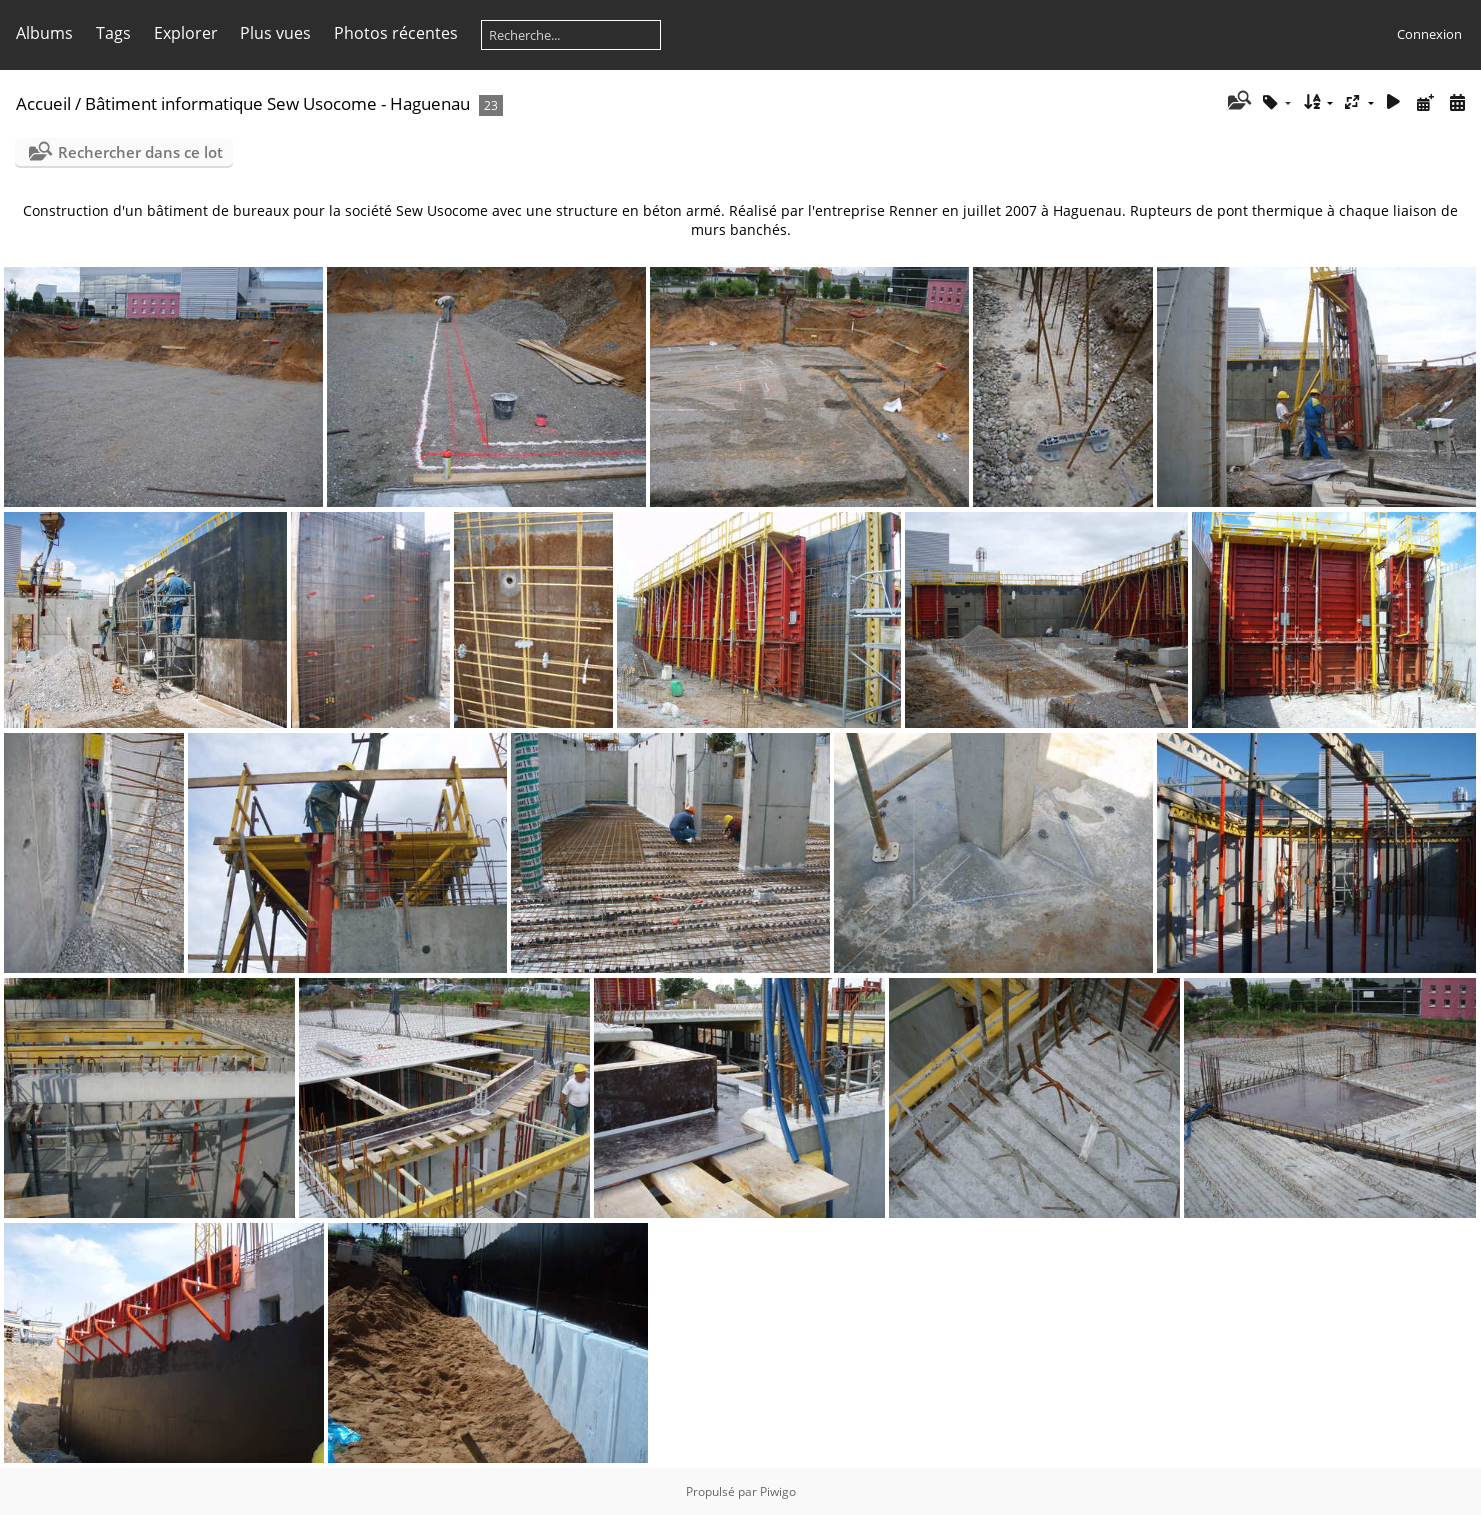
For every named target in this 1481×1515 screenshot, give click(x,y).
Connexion (1429, 34)
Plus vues (275, 33)
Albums (44, 33)
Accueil (43, 103)
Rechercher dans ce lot (140, 152)
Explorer (186, 33)
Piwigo (778, 1491)
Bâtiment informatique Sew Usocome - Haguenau (277, 103)
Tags (113, 33)
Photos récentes (396, 33)
